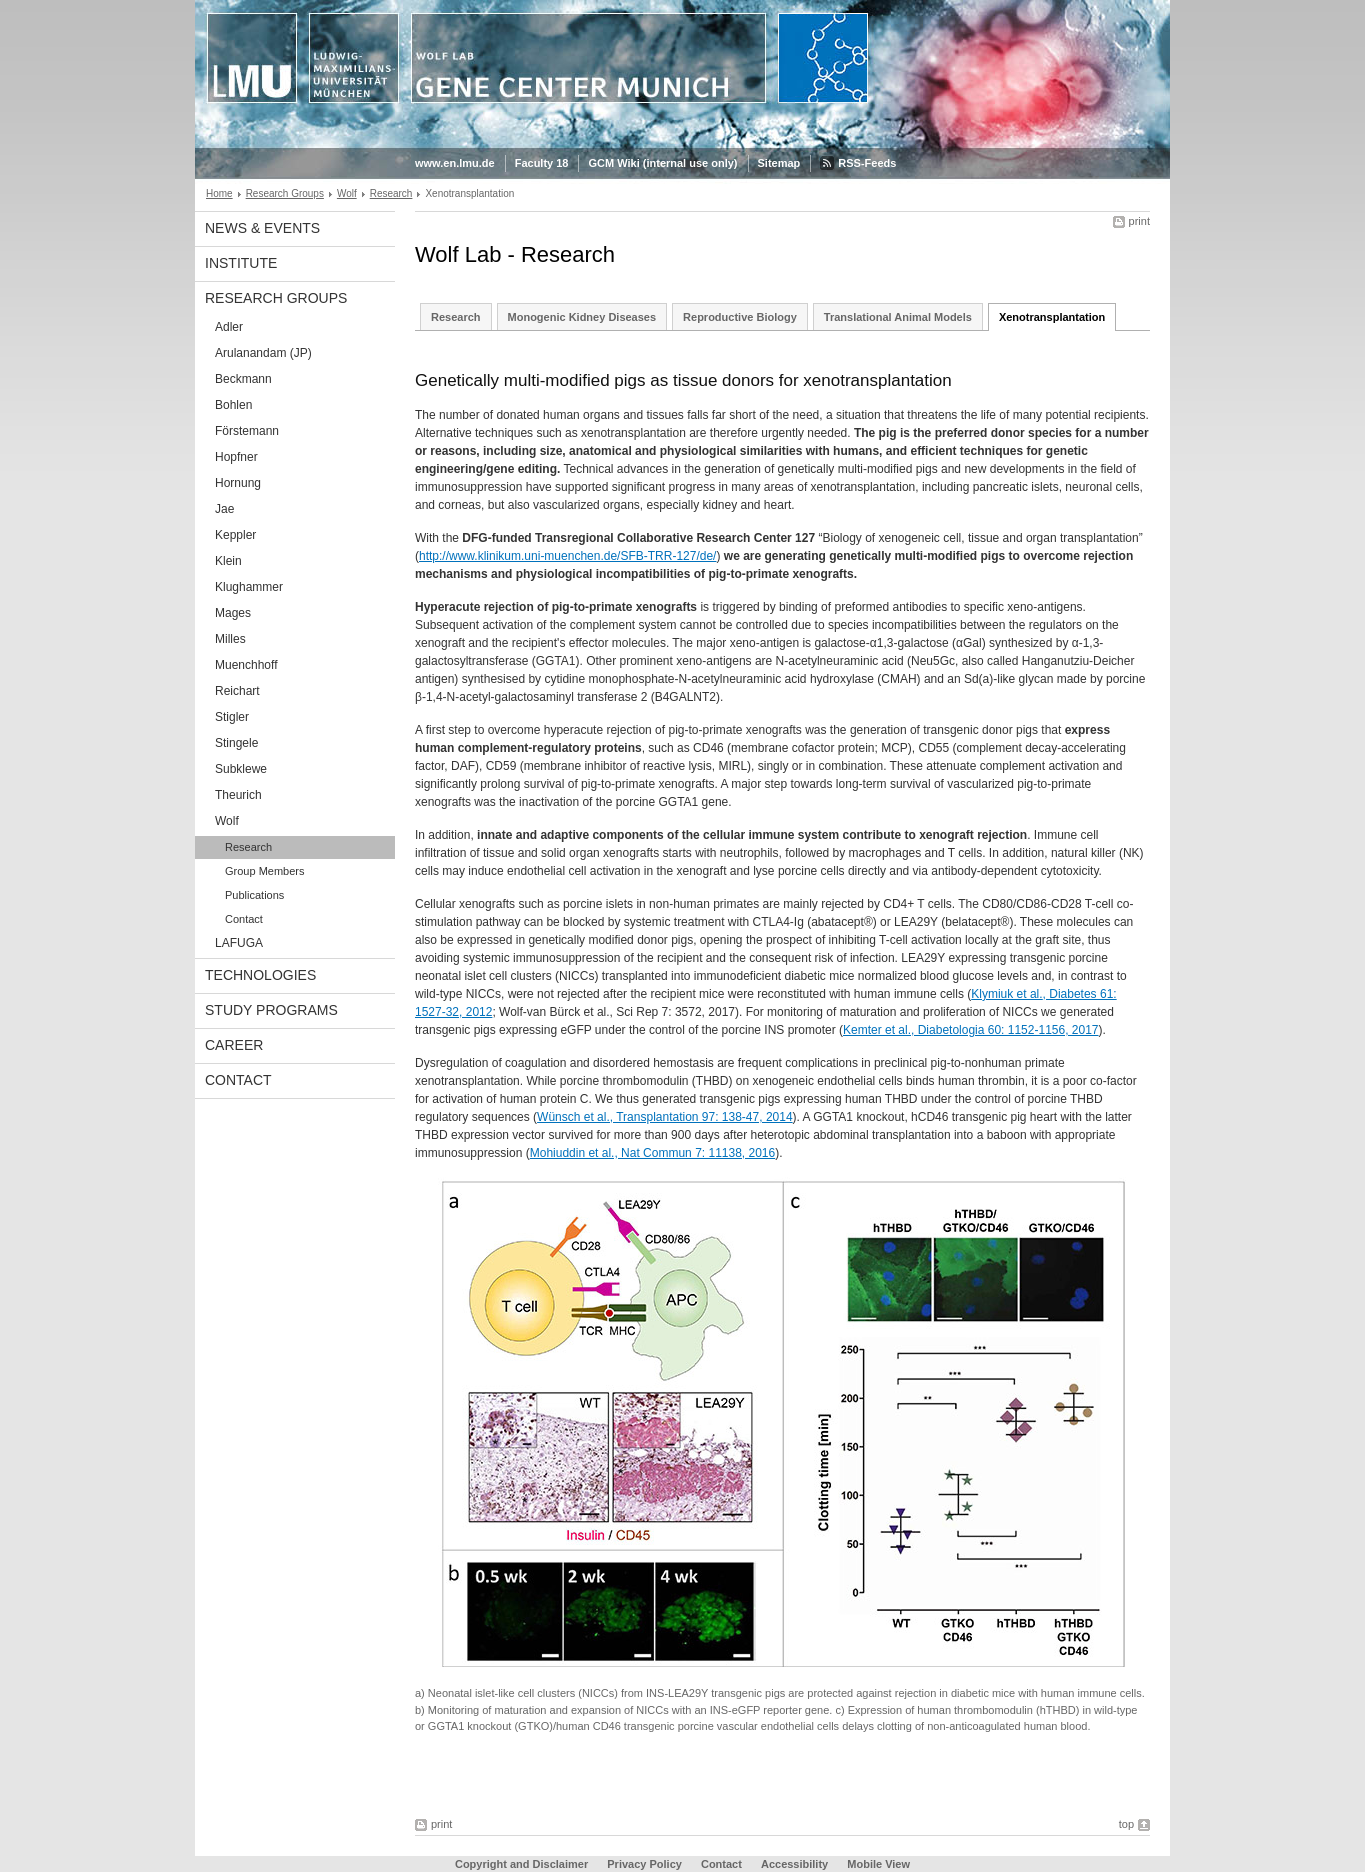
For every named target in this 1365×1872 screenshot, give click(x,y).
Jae (224, 509)
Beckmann (243, 379)
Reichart (237, 691)
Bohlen (233, 405)
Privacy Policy (644, 1864)
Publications (254, 895)
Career (234, 1045)
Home (219, 193)
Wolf (347, 193)
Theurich (238, 795)
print (1139, 221)
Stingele (236, 743)
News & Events (262, 228)
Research (391, 193)
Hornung (238, 483)
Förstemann (247, 431)
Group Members (264, 871)
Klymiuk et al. (1006, 994)
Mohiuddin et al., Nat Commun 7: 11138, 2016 (652, 1153)
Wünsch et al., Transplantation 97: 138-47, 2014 (665, 1117)
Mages (233, 613)
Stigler (232, 717)
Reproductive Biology (740, 317)
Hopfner (236, 457)
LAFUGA (239, 943)
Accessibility (796, 1864)
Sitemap (779, 163)
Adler (229, 327)
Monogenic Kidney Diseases (582, 317)
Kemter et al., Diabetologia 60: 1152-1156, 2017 (971, 1030)
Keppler (235, 535)
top (1126, 1824)
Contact (244, 919)
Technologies (260, 975)
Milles (230, 639)
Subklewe (241, 769)
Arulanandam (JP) (263, 353)
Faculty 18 (542, 163)
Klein (228, 561)
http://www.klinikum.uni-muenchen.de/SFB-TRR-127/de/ (567, 556)
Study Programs (271, 1010)
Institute (241, 263)
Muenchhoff (246, 665)
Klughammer (249, 587)
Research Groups (285, 193)
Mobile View (878, 1864)
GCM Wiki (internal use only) (662, 163)
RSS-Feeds (867, 163)
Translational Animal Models (898, 317)
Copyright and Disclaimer (521, 1864)
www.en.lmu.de (455, 163)
